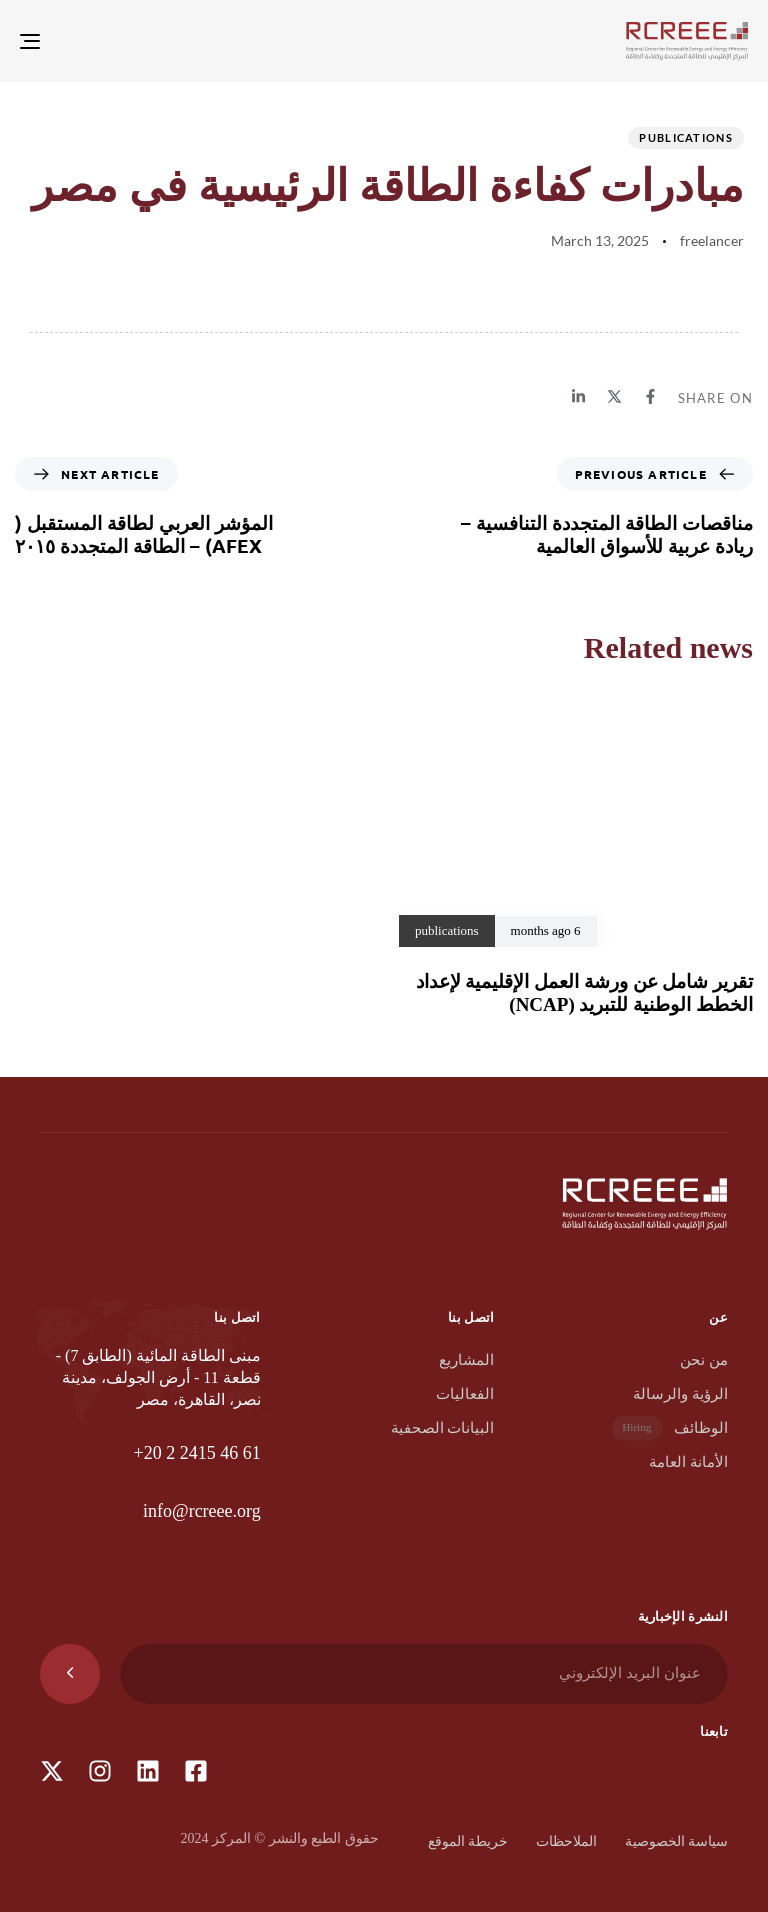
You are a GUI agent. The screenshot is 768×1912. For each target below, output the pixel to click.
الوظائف (670, 1428)
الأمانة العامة (688, 1462)
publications (686, 137)
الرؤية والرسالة (680, 1394)
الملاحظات (566, 1841)
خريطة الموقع (468, 1841)
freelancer (712, 240)
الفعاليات (465, 1394)
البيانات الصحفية (443, 1428)
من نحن (704, 1360)
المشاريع (466, 1360)
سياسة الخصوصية (677, 1841)
